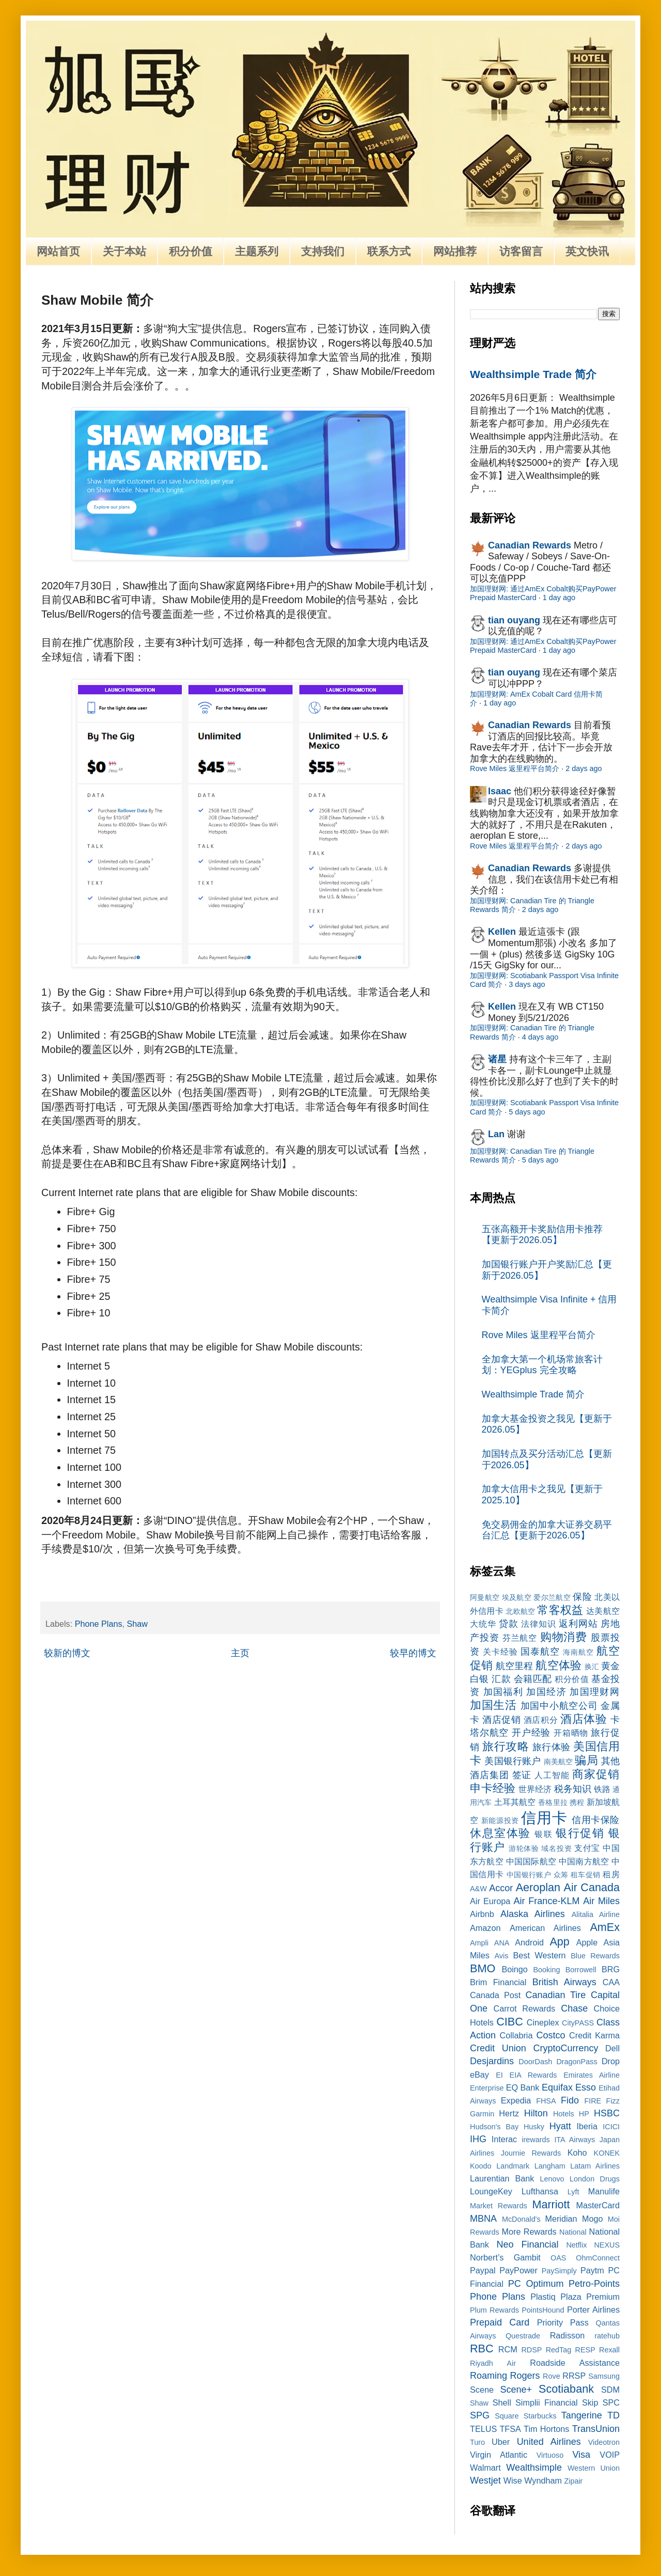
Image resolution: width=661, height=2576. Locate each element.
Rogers (525, 2375)
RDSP (531, 2350)
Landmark (512, 2166)
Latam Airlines (595, 2166)
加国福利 (503, 1692)
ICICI (611, 2127)
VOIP (610, 2454)
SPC (611, 2402)
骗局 (586, 1760)
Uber (501, 2441)
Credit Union (498, 2048)
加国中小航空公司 (559, 1706)
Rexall (609, 2350)
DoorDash (535, 2061)
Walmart (485, 2467)
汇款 (501, 1679)
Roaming (488, 2375)
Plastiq (543, 2296)
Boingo (514, 1969)
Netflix (576, 2245)
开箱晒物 (571, 1732)
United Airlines (549, 2442)
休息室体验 (500, 1833)
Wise (512, 2480)
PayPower (518, 2270)
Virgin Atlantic (498, 2454)
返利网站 (578, 1624)
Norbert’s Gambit (505, 2257)
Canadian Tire (556, 1995)
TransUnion (596, 2429)
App (559, 1941)
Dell (612, 2048)
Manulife (604, 2191)
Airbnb (482, 1914)
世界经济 (535, 1789)
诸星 (497, 1059)
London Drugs (595, 2179)
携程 (577, 1802)
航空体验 (558, 1665)
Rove (551, 2376)
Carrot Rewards (524, 2008)
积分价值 (190, 251)
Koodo (481, 2166)
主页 (240, 1653)
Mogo (592, 2218)
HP (584, 2114)
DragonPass (576, 2061)
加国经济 (546, 1692)
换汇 (592, 1666)
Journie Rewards (531, 2153)
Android (529, 1942)
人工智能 (552, 1775)
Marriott (551, 2204)
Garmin (482, 2114)
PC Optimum (536, 2284)
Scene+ (516, 2389)
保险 (582, 1597)
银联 (543, 1834)
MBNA (483, 2218)
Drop (611, 2061)
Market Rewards (498, 2206)
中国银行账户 (529, 1875)
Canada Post (495, 1995)
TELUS (483, 2428)
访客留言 (521, 251)
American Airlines (545, 1928)
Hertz (509, 2113)
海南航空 (578, 1652)
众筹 (561, 1875)
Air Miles (601, 1901)
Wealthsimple (534, 2467)
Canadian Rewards (529, 545)
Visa (581, 2454)
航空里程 (514, 1666)
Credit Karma (594, 2035)
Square (506, 2416)
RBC (482, 2348)
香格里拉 (553, 1802)
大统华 (483, 1623)
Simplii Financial (546, 2402)
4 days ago (540, 1037)
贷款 (508, 1624)
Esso (585, 2087)
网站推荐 (455, 251)
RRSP (574, 2375)
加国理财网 (595, 1692)
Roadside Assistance (575, 2362)
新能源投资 (500, 1820)
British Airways (564, 1982)
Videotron (604, 2442)
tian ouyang (514, 620)
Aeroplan (538, 1887)
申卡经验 (492, 1788)
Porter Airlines (593, 2309)
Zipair (573, 2481)
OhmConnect (598, 2258)
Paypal (483, 2270)
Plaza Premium (590, 2296)
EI (499, 2075)
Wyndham (543, 2480)
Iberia (586, 2126)
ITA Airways (574, 2139)
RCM (507, 2349)
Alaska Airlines (532, 1914)
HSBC (607, 2113)
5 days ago (527, 1112)
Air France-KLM (547, 1901)
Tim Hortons (546, 2428)
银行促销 (580, 1833)
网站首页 (58, 251)
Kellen (502, 931)
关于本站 (124, 251)
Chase (574, 2008)
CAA (611, 1982)
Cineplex (543, 2022)
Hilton (536, 2113)
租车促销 (586, 1875)
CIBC (509, 2021)
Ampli (479, 1943)
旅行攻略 (505, 1746)
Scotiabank (566, 2388)
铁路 (602, 1789)
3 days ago (527, 984)
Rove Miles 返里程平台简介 (514, 768)
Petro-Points (594, 2284)
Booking (546, 1970)
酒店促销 (501, 1720)
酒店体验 (583, 1719)
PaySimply (559, 2271)
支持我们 (322, 251)
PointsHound (543, 2310)
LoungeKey (491, 2191)
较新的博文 (67, 1653)
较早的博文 (413, 1653)
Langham (549, 2166)
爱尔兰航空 (552, 1597)
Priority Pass (563, 2322)
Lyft (573, 2192)
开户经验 (531, 1732)
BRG (611, 1969)
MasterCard (598, 2205)
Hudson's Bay (494, 2127)
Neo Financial (527, 2244)
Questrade (523, 2336)
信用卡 (544, 1818)
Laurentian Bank (502, 2178)
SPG (480, 2415)
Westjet (485, 2480)
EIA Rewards (533, 2075)
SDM (610, 2389)
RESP (585, 2350)
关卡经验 (500, 1651)
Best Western (539, 1955)
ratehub (607, 2336)
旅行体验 (551, 1747)
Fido (570, 2100)
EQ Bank (523, 2087)
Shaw (137, 1623)
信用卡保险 (596, 1820)
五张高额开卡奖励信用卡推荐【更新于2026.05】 (542, 1235)
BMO (482, 1968)
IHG (478, 2139)
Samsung (604, 2376)
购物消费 (564, 1636)
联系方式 (389, 251)
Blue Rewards (595, 1956)
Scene (482, 2389)
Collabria (516, 2035)
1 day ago (559, 597)
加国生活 (493, 1705)
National (573, 2232)
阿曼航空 (484, 1597)
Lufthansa (540, 2191)
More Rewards (529, 2231)
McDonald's (521, 2219)
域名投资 (556, 1848)
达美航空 (603, 1610)
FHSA (546, 2101)
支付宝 (587, 1847)
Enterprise (487, 2088)
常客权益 (560, 1610)
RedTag (559, 2350)
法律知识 (538, 1623)
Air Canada (592, 1887)
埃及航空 (516, 1597)
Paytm (592, 2270)
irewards (535, 2139)
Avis (501, 1956)
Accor (501, 1888)
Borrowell (580, 1970)
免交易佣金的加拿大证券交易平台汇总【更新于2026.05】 (547, 1530)
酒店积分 (541, 1719)
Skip (590, 2402)
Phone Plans (98, 1623)
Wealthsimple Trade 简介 (533, 374)
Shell (502, 2402)
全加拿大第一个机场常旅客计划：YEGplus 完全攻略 (542, 1365)
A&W (478, 1888)
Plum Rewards (494, 2310)
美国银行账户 (512, 1761)
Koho (577, 2152)
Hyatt (560, 2126)
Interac (504, 2139)
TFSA (510, 2428)
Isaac (499, 791)
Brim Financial (498, 1982)
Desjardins (492, 2061)
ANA (502, 1943)
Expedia (516, 2100)
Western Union (594, 2468)
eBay (479, 2074)
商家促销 (596, 1774)
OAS (558, 2258)
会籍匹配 (533, 1679)
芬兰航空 (520, 1637)
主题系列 (256, 251)
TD (613, 2415)
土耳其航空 (515, 1802)
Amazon (485, 1928)
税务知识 (572, 1789)
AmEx (605, 1927)
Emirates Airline (591, 2075)
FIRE (592, 2101)
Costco (551, 2035)
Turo (477, 2442)
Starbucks (540, 2416)
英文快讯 (587, 251)
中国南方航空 (584, 1861)
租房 (611, 1874)
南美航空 (558, 1761)
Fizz (613, 2101)
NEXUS (607, 2245)
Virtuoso (550, 2455)
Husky (534, 2127)
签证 (522, 1775)
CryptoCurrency (565, 2048)
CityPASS (578, 2023)
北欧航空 (520, 1611)
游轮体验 (524, 1848)
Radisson (567, 2335)
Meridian (561, 2218)
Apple (586, 1942)
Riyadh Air (493, 2363)
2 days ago (583, 768)
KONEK (607, 2153)
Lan (496, 1134)
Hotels (563, 2114)
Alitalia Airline (596, 1914)
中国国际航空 (531, 1861)
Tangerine (581, 2415)
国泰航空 (540, 1651)
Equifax (557, 2087)
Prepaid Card (499, 2322)
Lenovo (552, 2179)
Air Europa (490, 1901)
